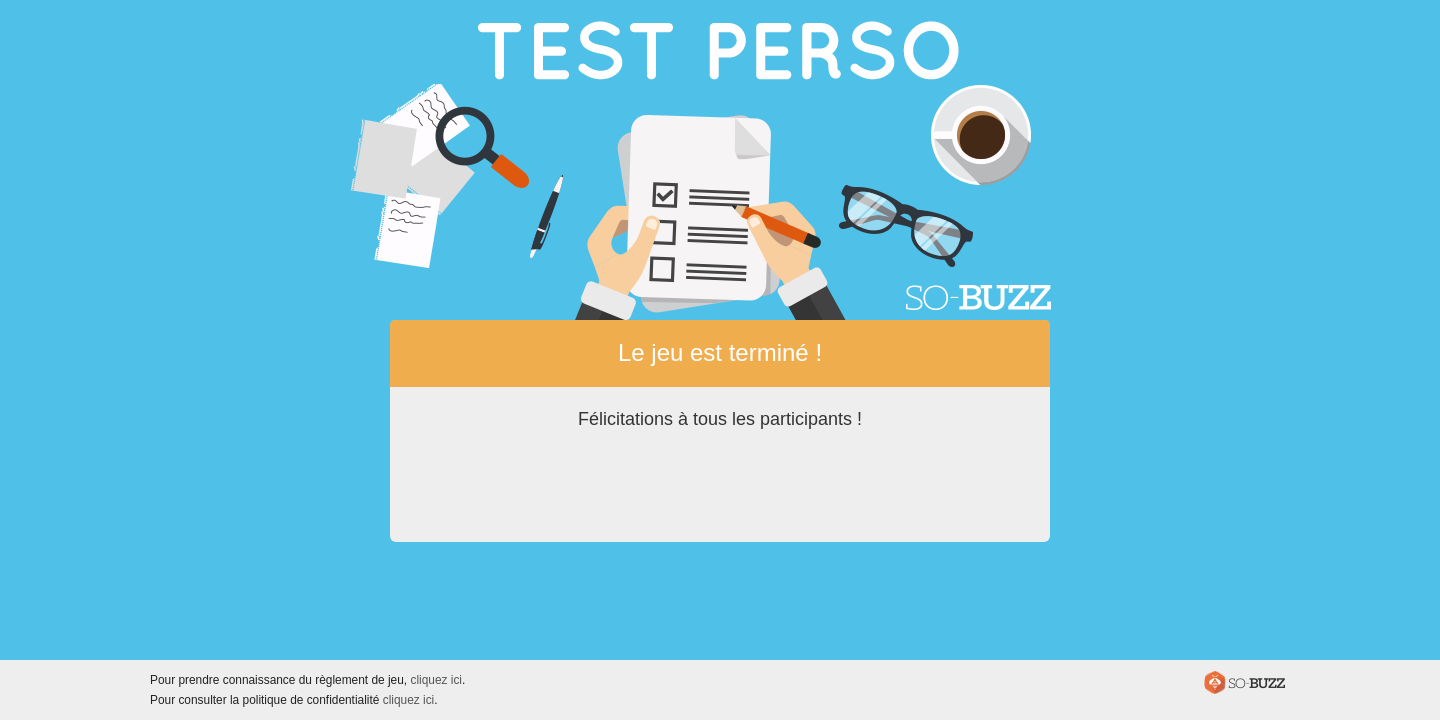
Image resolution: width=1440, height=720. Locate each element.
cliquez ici (436, 680)
